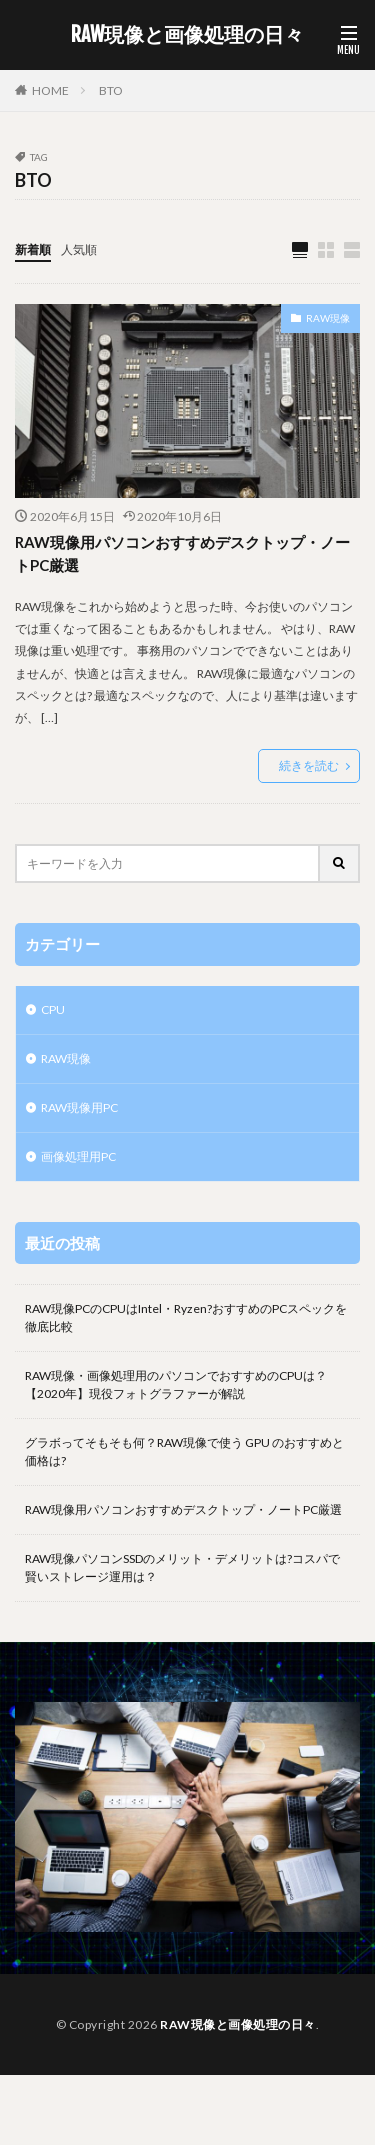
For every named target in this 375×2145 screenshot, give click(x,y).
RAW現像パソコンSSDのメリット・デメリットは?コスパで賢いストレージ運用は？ (182, 1567)
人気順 (79, 249)
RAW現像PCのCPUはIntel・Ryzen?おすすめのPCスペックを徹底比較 (186, 1317)
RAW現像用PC (79, 1107)
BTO (111, 90)
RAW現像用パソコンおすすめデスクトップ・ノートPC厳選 (182, 553)
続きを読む (309, 765)
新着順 (33, 249)
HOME (50, 90)
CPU (53, 1009)
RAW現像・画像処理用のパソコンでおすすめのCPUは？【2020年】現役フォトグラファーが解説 (176, 1384)
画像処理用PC (78, 1156)
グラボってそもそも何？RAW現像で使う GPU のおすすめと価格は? (184, 1451)
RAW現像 (328, 318)
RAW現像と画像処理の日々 (187, 35)
